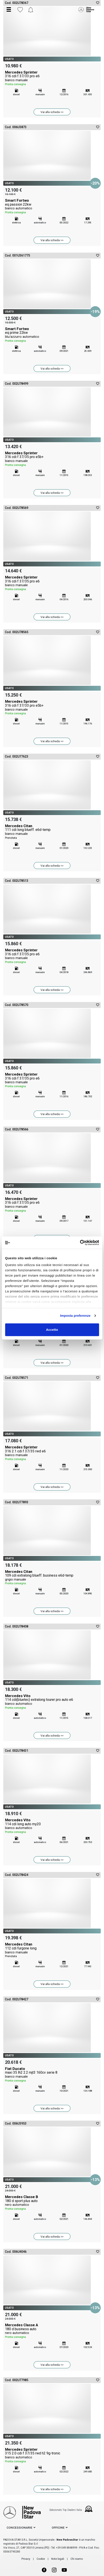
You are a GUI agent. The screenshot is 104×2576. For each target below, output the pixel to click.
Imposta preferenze (75, 1315)
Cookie (41, 2558)
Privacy (25, 2558)
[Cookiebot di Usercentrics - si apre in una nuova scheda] (80, 1242)
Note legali (57, 2558)
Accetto (52, 1329)
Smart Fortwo (52, 206)
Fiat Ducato (52, 2075)
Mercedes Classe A (52, 2331)
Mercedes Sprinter (52, 78)
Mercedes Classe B (52, 2203)
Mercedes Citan (52, 832)
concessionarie (19, 2527)
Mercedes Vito (52, 1702)
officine (58, 2527)
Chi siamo (77, 2558)
